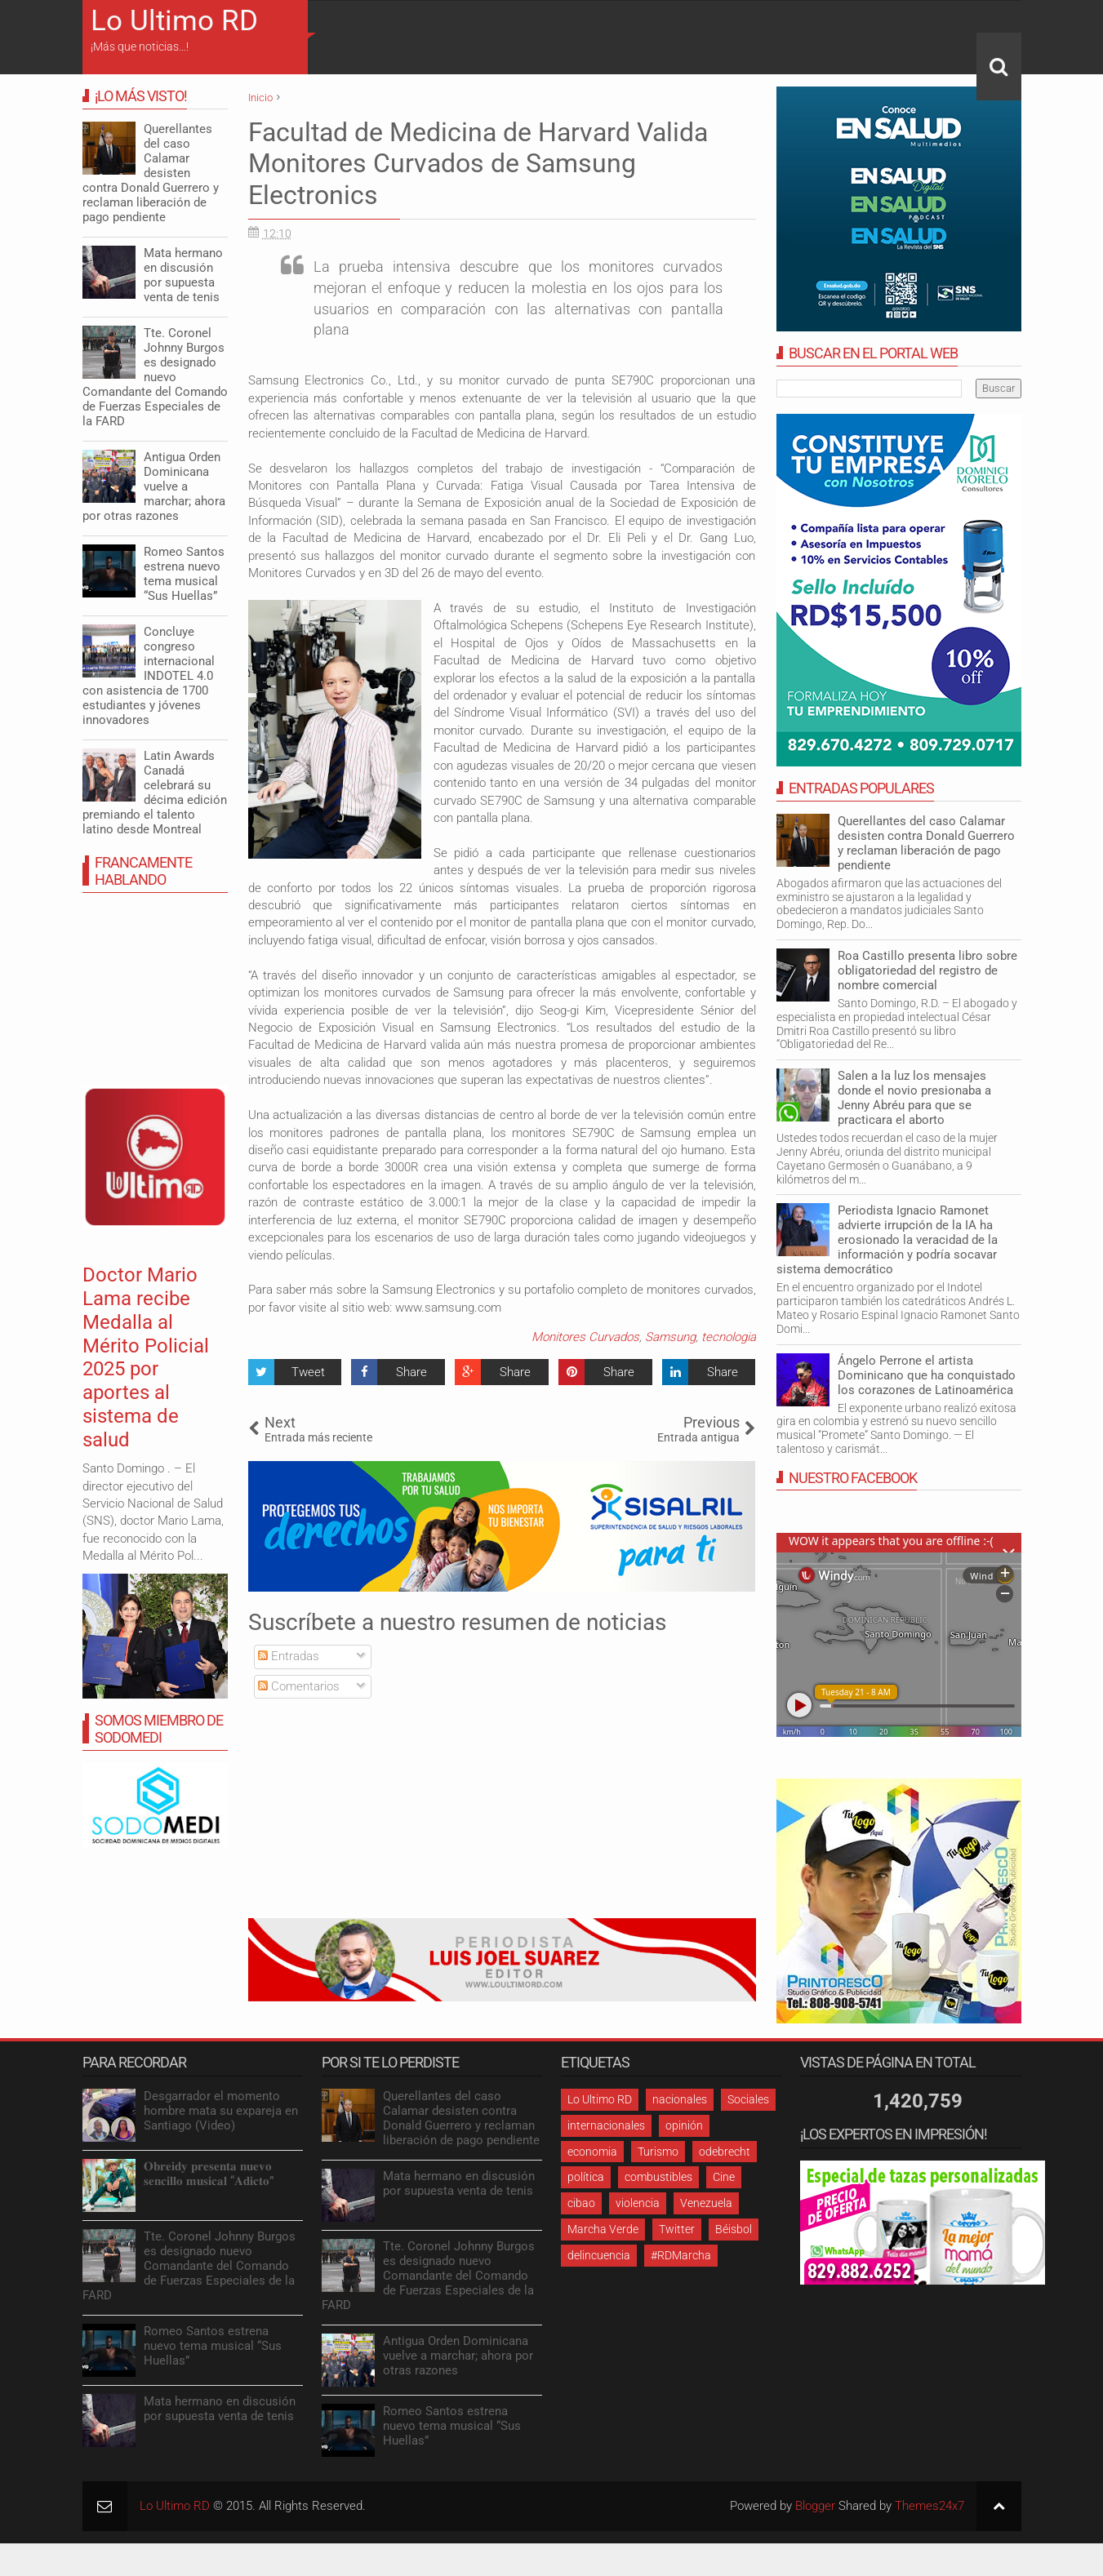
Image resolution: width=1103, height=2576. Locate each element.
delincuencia (598, 2255)
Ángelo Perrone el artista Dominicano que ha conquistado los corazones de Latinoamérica (927, 1375)
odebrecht (724, 2151)
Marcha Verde (602, 2229)
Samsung (670, 1337)
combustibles (658, 2176)
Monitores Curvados (585, 1337)
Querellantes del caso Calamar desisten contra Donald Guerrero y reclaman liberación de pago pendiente (926, 843)
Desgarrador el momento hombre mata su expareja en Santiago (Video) (221, 2111)
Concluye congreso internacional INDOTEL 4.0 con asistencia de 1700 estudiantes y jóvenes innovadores (148, 675)
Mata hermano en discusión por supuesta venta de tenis (183, 275)
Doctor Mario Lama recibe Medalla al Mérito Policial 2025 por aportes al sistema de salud (145, 1357)
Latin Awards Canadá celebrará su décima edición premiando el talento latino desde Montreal (154, 792)
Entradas (288, 1656)
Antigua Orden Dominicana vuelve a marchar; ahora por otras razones (153, 486)
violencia (638, 2203)
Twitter (677, 2229)
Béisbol (733, 2229)
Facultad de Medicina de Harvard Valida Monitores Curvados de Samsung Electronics (478, 164)
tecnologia (728, 1337)
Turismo (658, 2151)
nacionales (679, 2099)
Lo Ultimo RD (174, 21)
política (585, 2176)
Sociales (748, 2099)
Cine (724, 2176)
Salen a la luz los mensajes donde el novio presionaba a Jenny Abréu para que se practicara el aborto (914, 1097)
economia (592, 2151)
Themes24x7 (929, 2505)
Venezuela (706, 2203)
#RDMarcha (681, 2255)
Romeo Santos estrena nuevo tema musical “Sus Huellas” (184, 573)
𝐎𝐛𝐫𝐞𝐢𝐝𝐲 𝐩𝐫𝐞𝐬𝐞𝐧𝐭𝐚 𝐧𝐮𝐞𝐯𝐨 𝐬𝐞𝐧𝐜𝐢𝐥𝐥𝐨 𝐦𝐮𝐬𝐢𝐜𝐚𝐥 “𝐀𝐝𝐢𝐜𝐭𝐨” (209, 2173)
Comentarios (299, 1686)
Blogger (815, 2505)
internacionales (606, 2125)
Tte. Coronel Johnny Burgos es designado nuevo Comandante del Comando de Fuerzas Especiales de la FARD (155, 377)
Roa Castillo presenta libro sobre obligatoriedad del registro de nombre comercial (927, 970)
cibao (581, 2203)
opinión (684, 2125)
